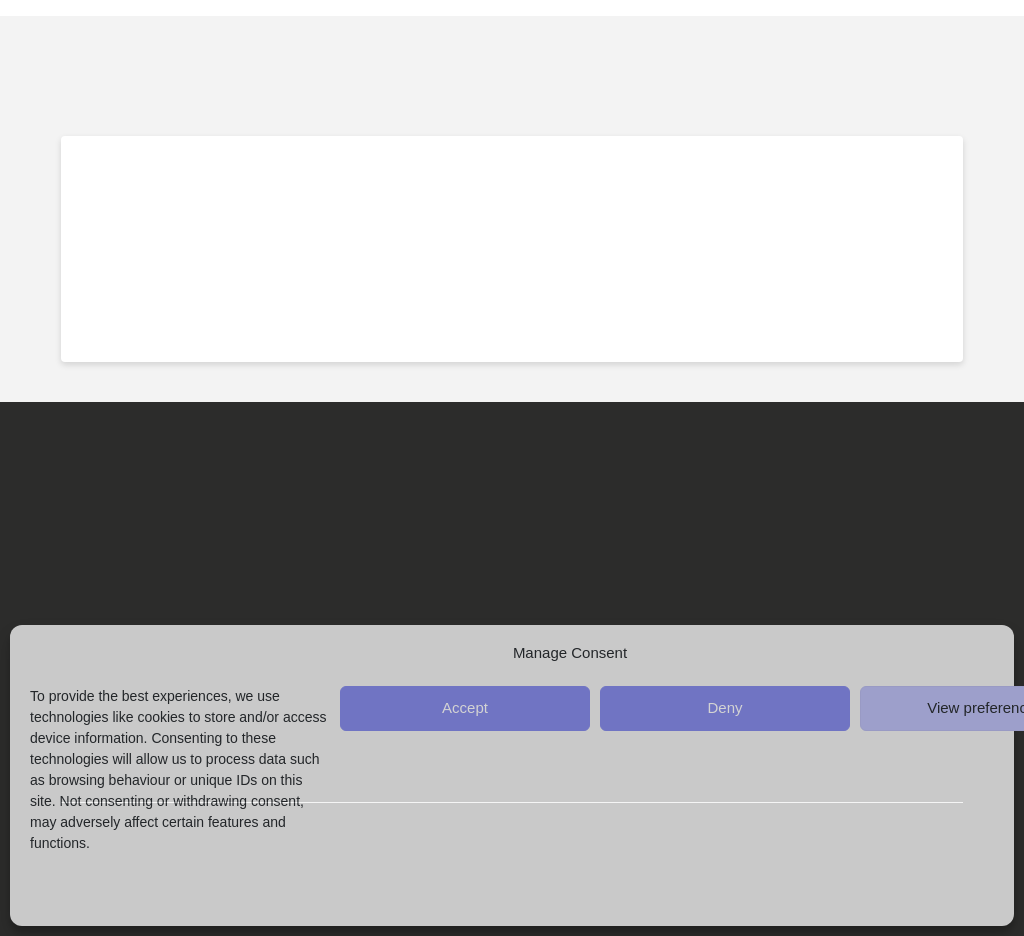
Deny (724, 707)
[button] (979, 56)
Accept (465, 707)
